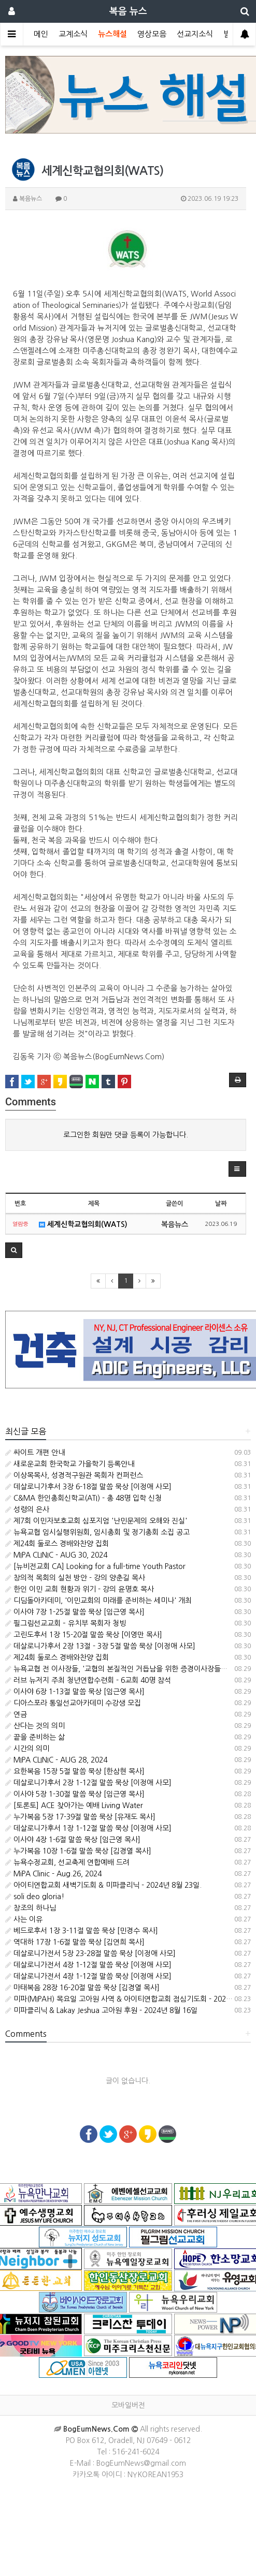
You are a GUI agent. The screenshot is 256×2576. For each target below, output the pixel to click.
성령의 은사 (27, 1509)
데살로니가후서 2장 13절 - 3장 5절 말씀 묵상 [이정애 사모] (100, 1646)
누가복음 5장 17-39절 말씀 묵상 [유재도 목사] (80, 1816)
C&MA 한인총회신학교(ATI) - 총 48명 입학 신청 (83, 1498)
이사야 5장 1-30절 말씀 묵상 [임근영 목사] (75, 1794)
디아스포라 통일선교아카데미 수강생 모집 (73, 1703)
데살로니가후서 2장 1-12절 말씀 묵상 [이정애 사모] (88, 1782)
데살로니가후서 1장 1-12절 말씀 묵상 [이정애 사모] (88, 1828)
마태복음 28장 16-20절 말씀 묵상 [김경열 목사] (82, 1987)
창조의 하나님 (30, 1908)
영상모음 (151, 34)
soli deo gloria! (34, 1896)
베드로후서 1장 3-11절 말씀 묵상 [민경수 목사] (81, 1930)
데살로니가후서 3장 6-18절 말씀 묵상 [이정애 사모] (88, 1486)
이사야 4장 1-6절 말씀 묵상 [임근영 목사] (72, 1839)
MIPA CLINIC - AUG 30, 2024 (56, 1555)
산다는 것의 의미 (35, 1725)
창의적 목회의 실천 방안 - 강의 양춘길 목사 (75, 1577)
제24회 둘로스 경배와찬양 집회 (57, 1543)
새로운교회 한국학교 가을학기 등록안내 (69, 1464)
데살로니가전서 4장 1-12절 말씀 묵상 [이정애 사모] (88, 1964)
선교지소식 (195, 34)
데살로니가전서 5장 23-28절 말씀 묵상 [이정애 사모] (90, 1953)
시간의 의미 (27, 1748)
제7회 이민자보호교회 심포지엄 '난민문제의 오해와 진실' (96, 1520)
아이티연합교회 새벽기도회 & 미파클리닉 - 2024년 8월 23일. (103, 1885)
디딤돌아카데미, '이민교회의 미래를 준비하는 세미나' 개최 (98, 1600)
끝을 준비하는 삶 (35, 1737)
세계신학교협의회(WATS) (83, 1224)
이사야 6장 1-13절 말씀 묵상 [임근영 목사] (75, 1691)
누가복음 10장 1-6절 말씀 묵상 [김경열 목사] (78, 1851)
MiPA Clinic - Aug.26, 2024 (53, 1873)
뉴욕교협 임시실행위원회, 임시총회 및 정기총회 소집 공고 (97, 1532)
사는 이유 (23, 1919)
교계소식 (73, 34)
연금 (16, 1714)
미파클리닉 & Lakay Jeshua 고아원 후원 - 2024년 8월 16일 (101, 2010)
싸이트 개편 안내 (35, 1452)
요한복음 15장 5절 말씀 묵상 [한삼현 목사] (75, 1771)
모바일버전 (128, 2405)
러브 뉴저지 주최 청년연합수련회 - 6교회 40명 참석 (88, 1680)
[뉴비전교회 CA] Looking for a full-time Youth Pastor (95, 1566)
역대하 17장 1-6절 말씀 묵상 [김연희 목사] (75, 1942)
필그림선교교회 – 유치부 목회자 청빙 (65, 1623)
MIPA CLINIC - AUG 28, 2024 (56, 1760)
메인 (41, 34)
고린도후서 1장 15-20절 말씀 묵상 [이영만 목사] (83, 1634)
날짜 (220, 1204)
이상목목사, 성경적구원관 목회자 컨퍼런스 (74, 1475)
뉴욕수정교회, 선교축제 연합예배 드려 (67, 1862)
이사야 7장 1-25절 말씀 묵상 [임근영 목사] (75, 1612)
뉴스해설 (112, 34)
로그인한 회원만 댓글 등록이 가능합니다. (125, 1134)
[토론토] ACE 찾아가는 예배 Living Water (74, 1805)
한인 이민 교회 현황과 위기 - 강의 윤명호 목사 (79, 1589)
